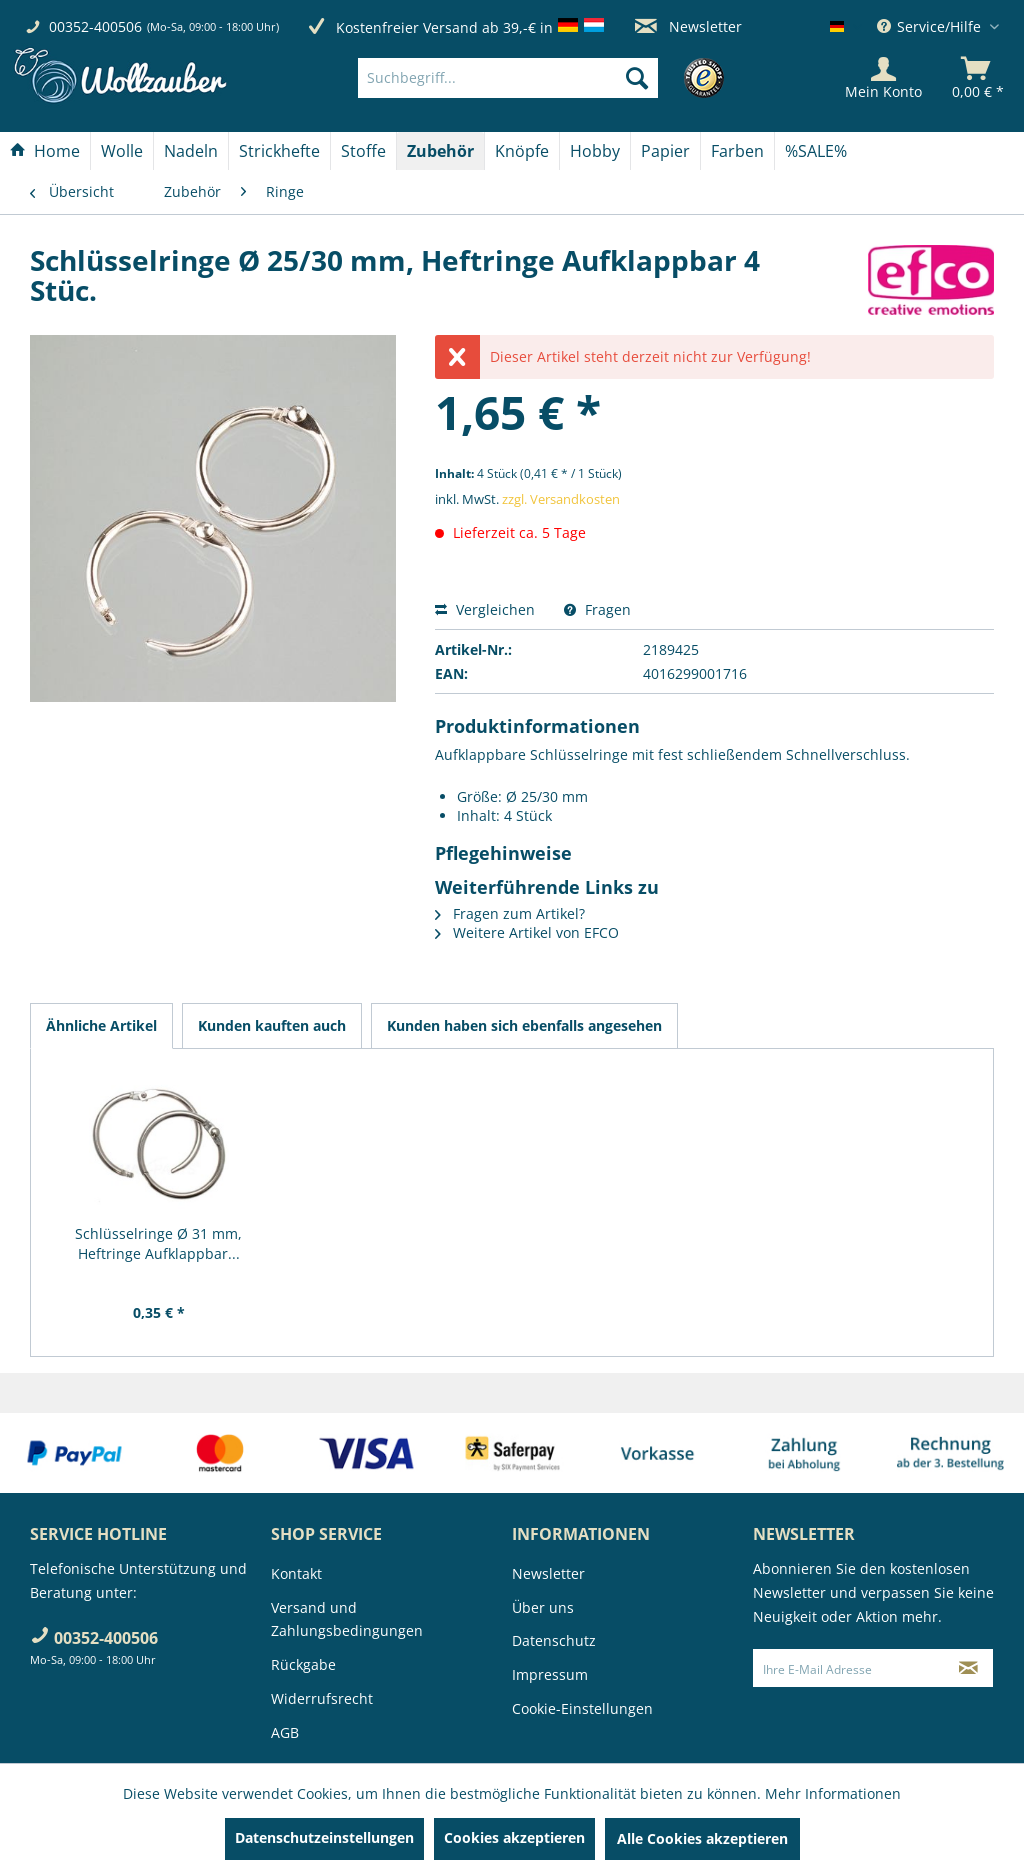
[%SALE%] (816, 151)
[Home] (45, 151)
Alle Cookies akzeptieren (702, 1838)
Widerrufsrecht (322, 1698)
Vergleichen (485, 609)
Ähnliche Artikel (101, 1025)
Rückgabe (303, 1664)
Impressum (550, 1674)
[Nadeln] (191, 151)
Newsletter (688, 26)
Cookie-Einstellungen (582, 1708)
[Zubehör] (440, 151)
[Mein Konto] (883, 78)
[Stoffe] (363, 151)
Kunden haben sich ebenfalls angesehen (524, 1025)
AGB (285, 1732)
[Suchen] (637, 78)
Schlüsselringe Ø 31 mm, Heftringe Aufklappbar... (158, 1243)
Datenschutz (554, 1640)
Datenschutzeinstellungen (324, 1837)
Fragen (597, 609)
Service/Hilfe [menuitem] (931, 26)
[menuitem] (538, 78)
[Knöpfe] (522, 151)
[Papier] (665, 151)
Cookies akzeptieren (514, 1837)
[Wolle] (122, 151)
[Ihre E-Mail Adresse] (849, 1668)
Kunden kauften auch (272, 1025)
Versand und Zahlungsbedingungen (347, 1619)
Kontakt (296, 1573)
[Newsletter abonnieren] (969, 1668)
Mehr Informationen (833, 1793)
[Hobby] (595, 151)
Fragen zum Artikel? (510, 913)
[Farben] (737, 151)
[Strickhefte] (279, 151)
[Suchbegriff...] (508, 78)
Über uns (543, 1607)
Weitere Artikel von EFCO (527, 932)
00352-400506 (95, 26)
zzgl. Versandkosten (561, 499)
